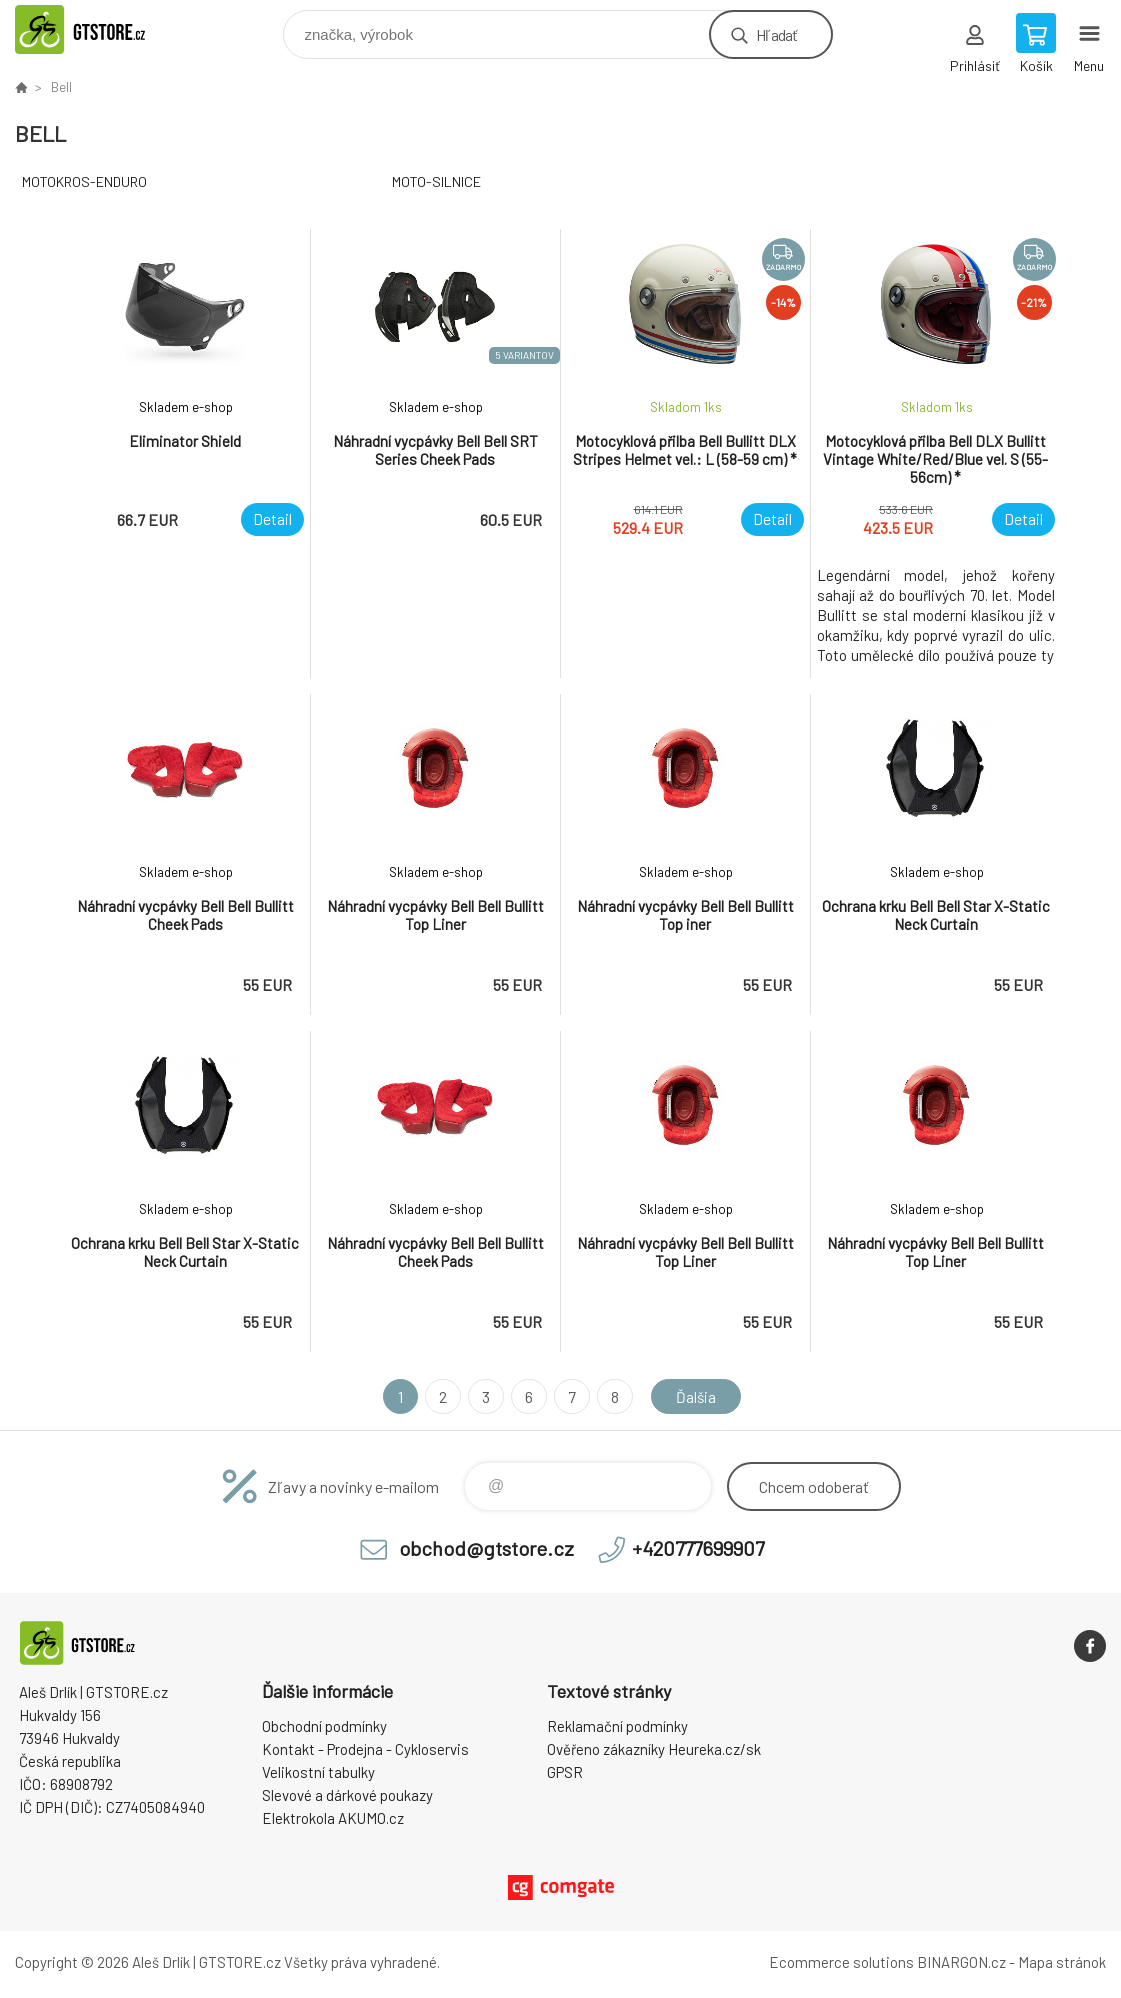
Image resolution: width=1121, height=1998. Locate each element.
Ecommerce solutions (841, 1962)
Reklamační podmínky (617, 1726)
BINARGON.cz (961, 1962)
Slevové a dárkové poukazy (347, 1795)
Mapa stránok (1062, 1962)
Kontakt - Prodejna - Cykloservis (365, 1749)
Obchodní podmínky (324, 1726)
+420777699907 (698, 1548)
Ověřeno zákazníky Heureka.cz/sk (654, 1749)
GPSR (565, 1772)
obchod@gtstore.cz (486, 1548)
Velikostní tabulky (318, 1772)
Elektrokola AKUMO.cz (333, 1818)
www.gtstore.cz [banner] (103, 29)
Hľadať (776, 34)
